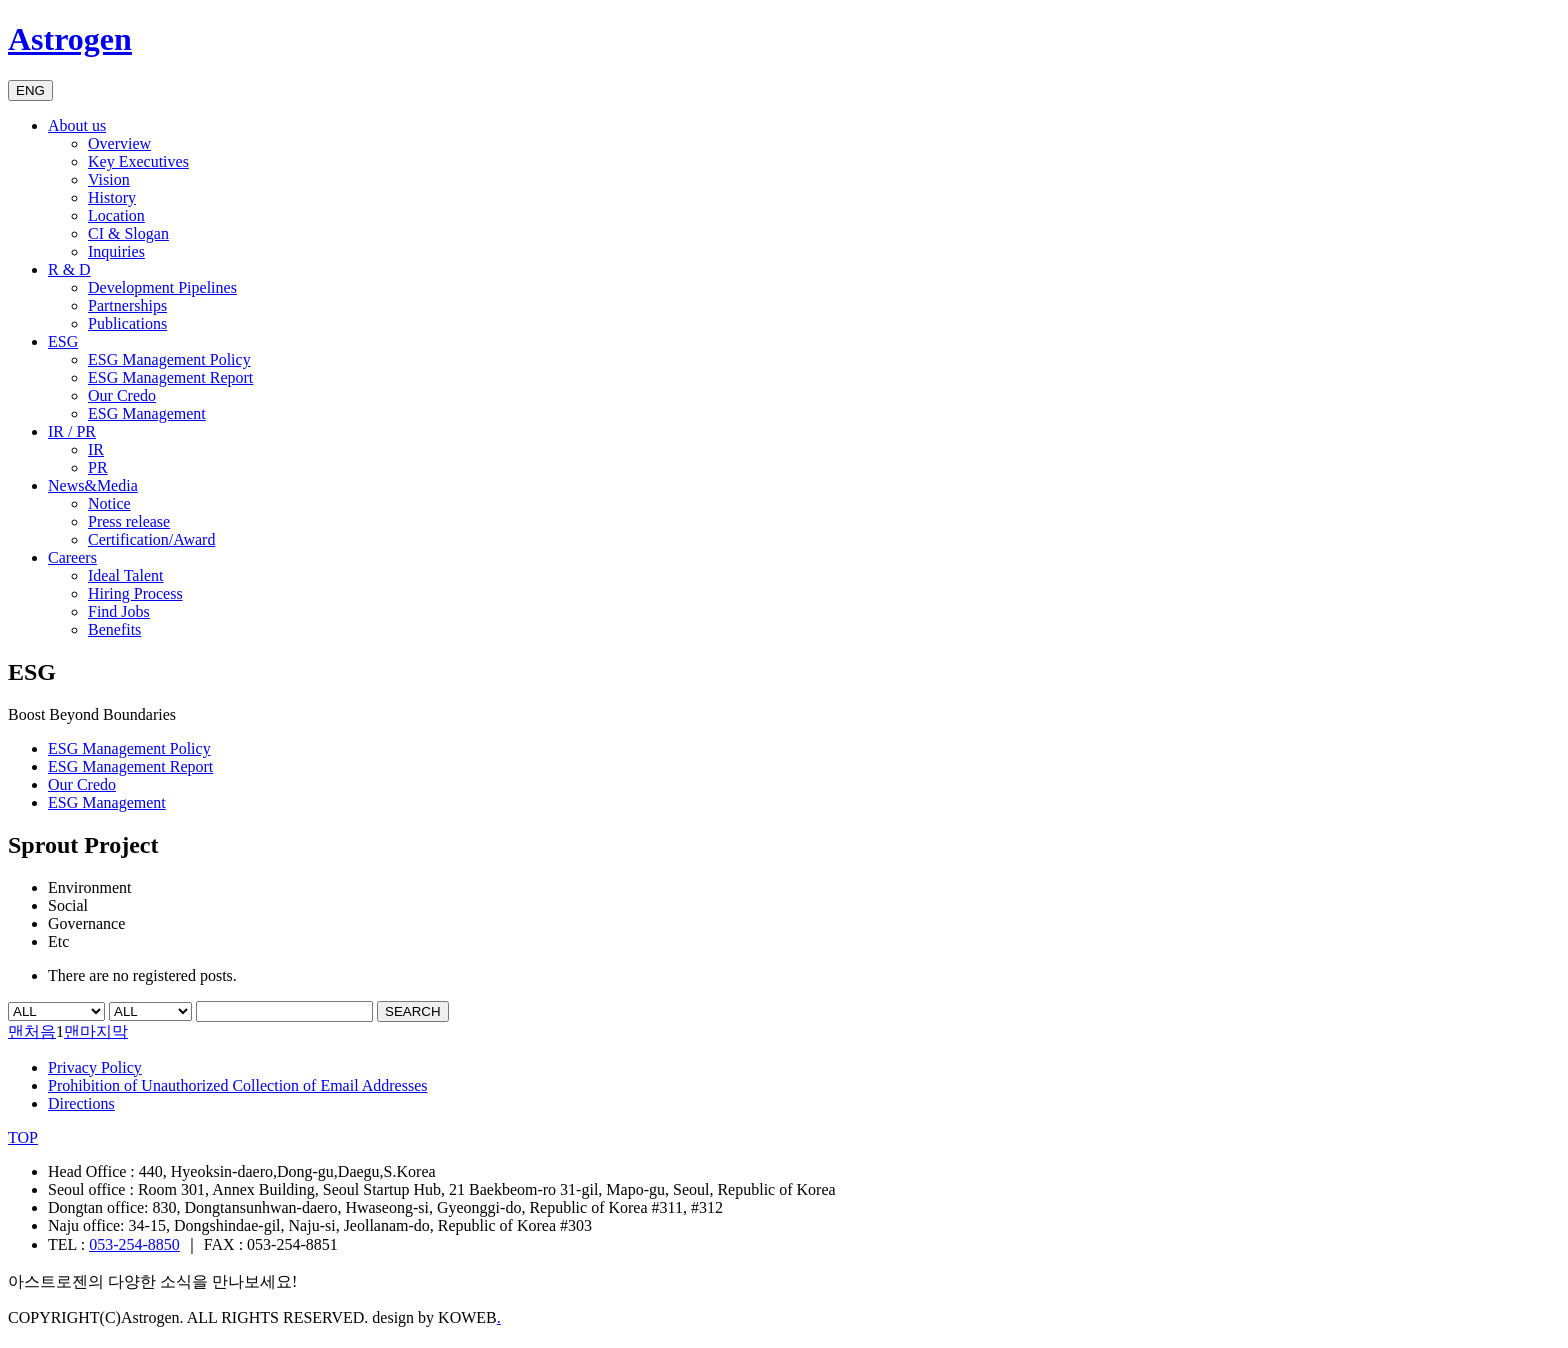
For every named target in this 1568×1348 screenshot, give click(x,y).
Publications (127, 323)
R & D (69, 269)
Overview (119, 143)
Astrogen (70, 39)
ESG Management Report (170, 377)
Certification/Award (151, 539)
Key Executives (138, 161)
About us (77, 125)
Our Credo (122, 395)
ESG (63, 341)
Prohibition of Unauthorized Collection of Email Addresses (238, 1085)
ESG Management (147, 413)
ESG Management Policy (169, 359)
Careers (72, 557)
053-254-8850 (134, 1244)
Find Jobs (119, 611)
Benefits (114, 629)
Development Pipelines (162, 287)
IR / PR (72, 431)
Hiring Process (135, 593)
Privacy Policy (95, 1067)
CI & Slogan (128, 233)
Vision (109, 179)
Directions (81, 1103)
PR (98, 467)
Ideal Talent (125, 575)
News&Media (93, 485)
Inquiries (116, 251)
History (112, 197)
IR (96, 449)
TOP (23, 1137)
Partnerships (127, 305)
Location (116, 215)
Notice (109, 503)
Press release (129, 521)
